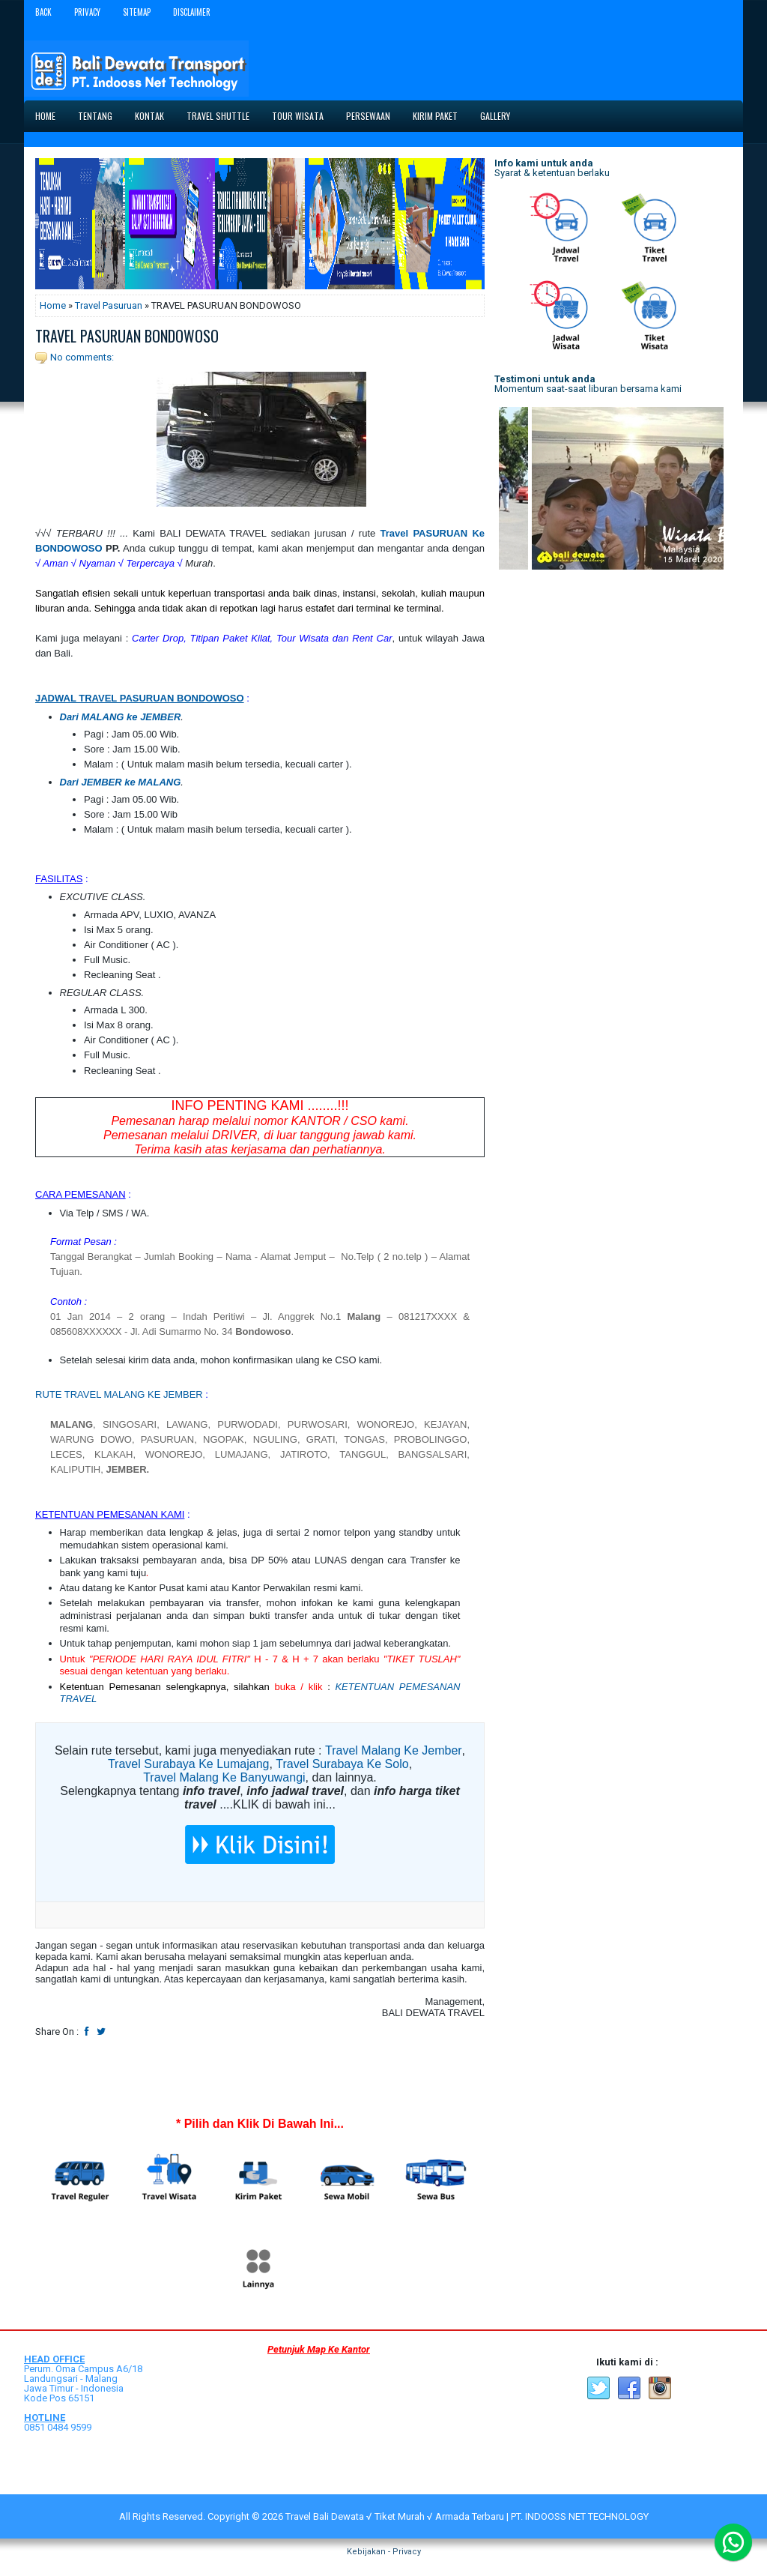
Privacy (87, 12)
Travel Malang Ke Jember (393, 1750)
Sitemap (137, 12)
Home (45, 115)
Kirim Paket (435, 115)
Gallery (495, 115)
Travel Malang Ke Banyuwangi (224, 1777)
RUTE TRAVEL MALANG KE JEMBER (119, 1394)
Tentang (95, 115)
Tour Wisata (298, 115)
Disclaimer (191, 12)
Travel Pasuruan (108, 305)
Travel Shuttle (218, 115)
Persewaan (368, 115)
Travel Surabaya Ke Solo (342, 1764)
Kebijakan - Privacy (384, 2552)
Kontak (149, 115)
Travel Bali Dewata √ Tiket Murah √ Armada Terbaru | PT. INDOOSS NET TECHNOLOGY (467, 2516)
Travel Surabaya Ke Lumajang (189, 1764)
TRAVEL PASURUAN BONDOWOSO (127, 335)
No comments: (82, 357)
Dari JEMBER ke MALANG (120, 782)
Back (43, 12)
